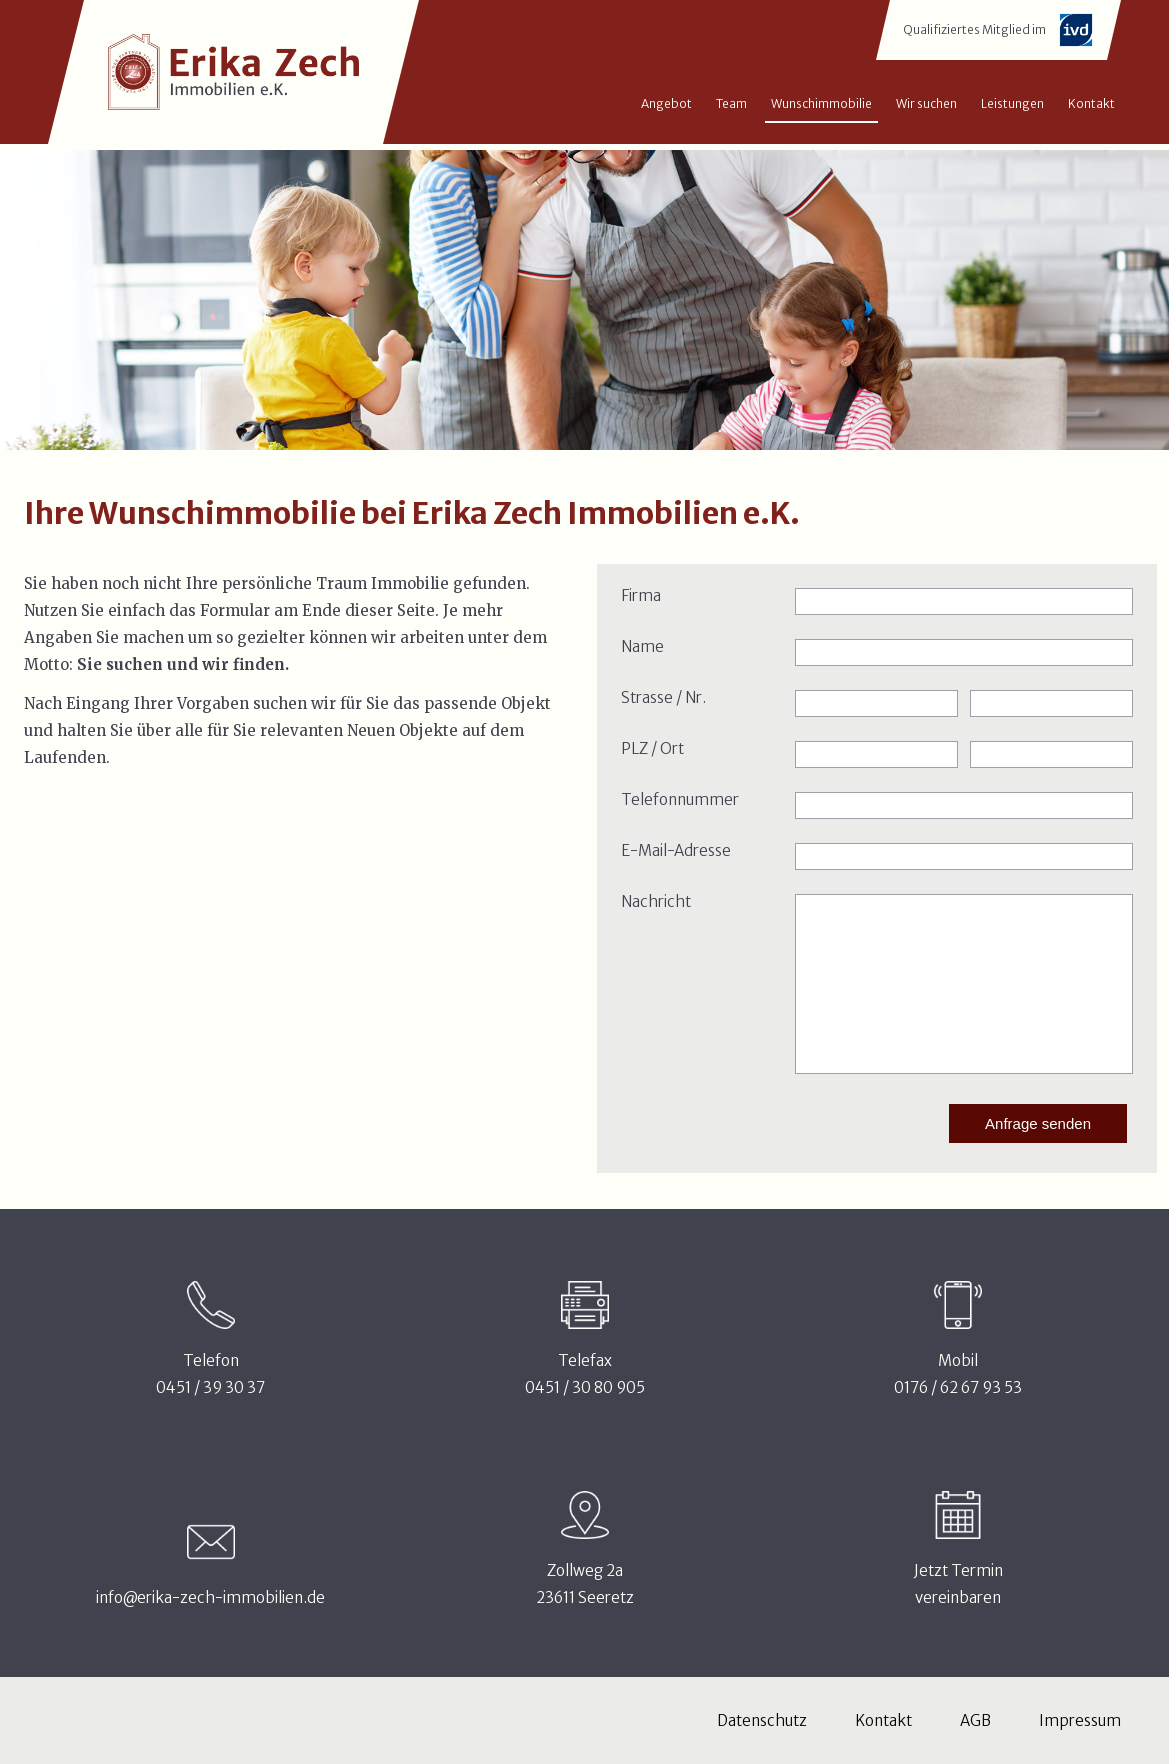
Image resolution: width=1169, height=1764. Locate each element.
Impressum (1080, 1720)
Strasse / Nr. (663, 697)
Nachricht (656, 901)
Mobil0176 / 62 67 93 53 (958, 1374)
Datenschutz (762, 1720)
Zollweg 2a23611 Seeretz (585, 1584)
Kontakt (883, 1720)
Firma (641, 595)
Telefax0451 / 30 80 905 (585, 1374)
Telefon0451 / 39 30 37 (210, 1374)
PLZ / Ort (652, 748)
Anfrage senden (1038, 1123)
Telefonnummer (680, 799)
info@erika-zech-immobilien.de (210, 1597)
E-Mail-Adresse (676, 850)
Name (642, 646)
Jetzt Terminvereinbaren (958, 1584)
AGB (975, 1720)
